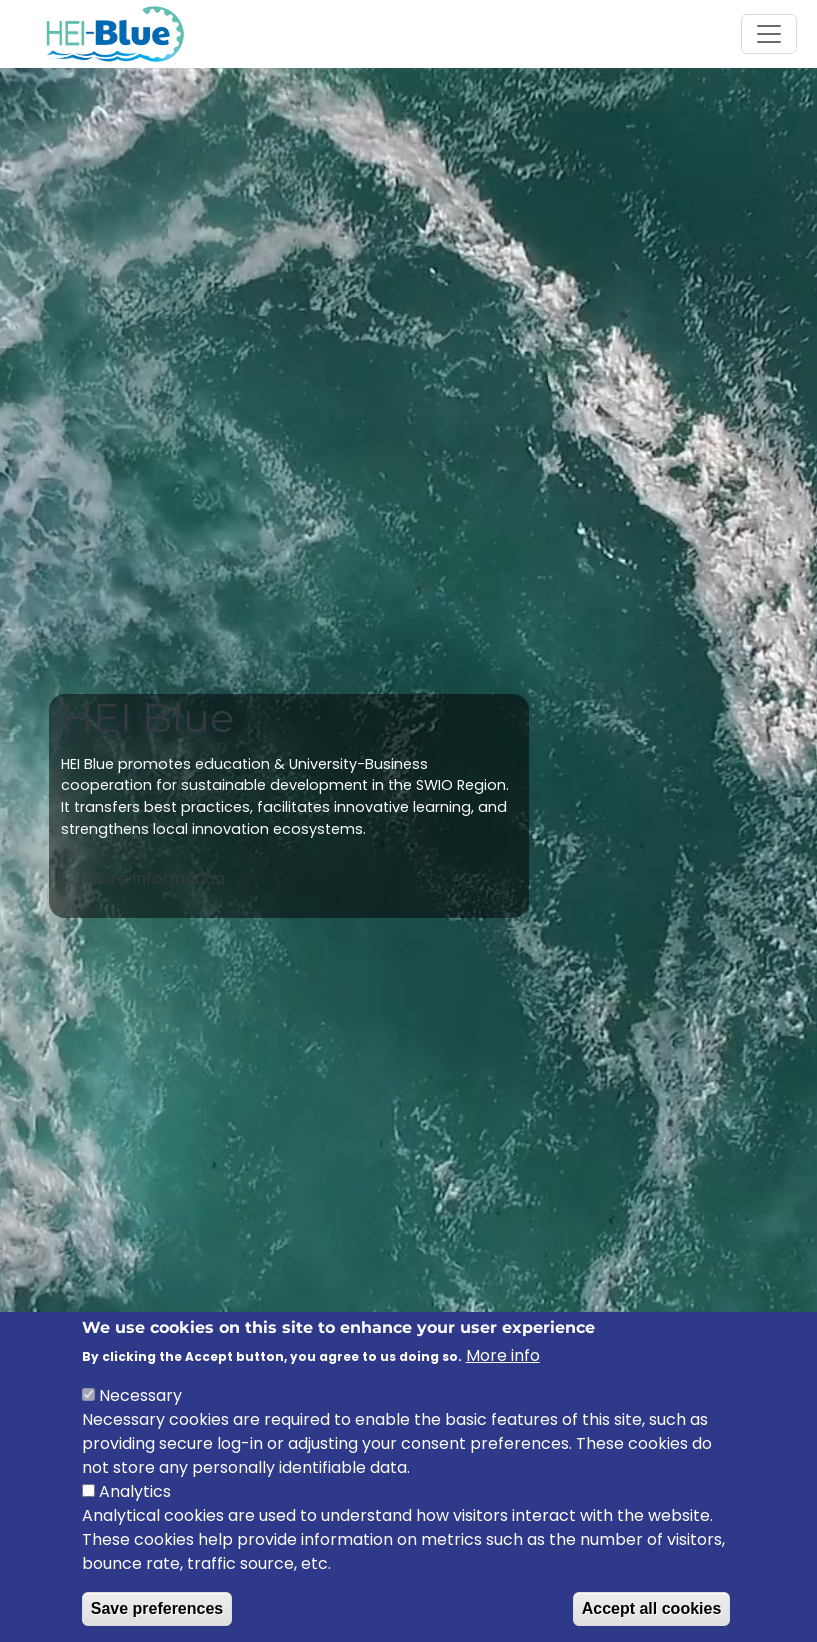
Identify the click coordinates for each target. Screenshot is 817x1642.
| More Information (153, 878)
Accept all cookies (652, 1613)
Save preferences (157, 1613)
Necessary (140, 1400)
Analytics (135, 1496)
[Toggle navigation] (769, 34)
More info (503, 1360)
